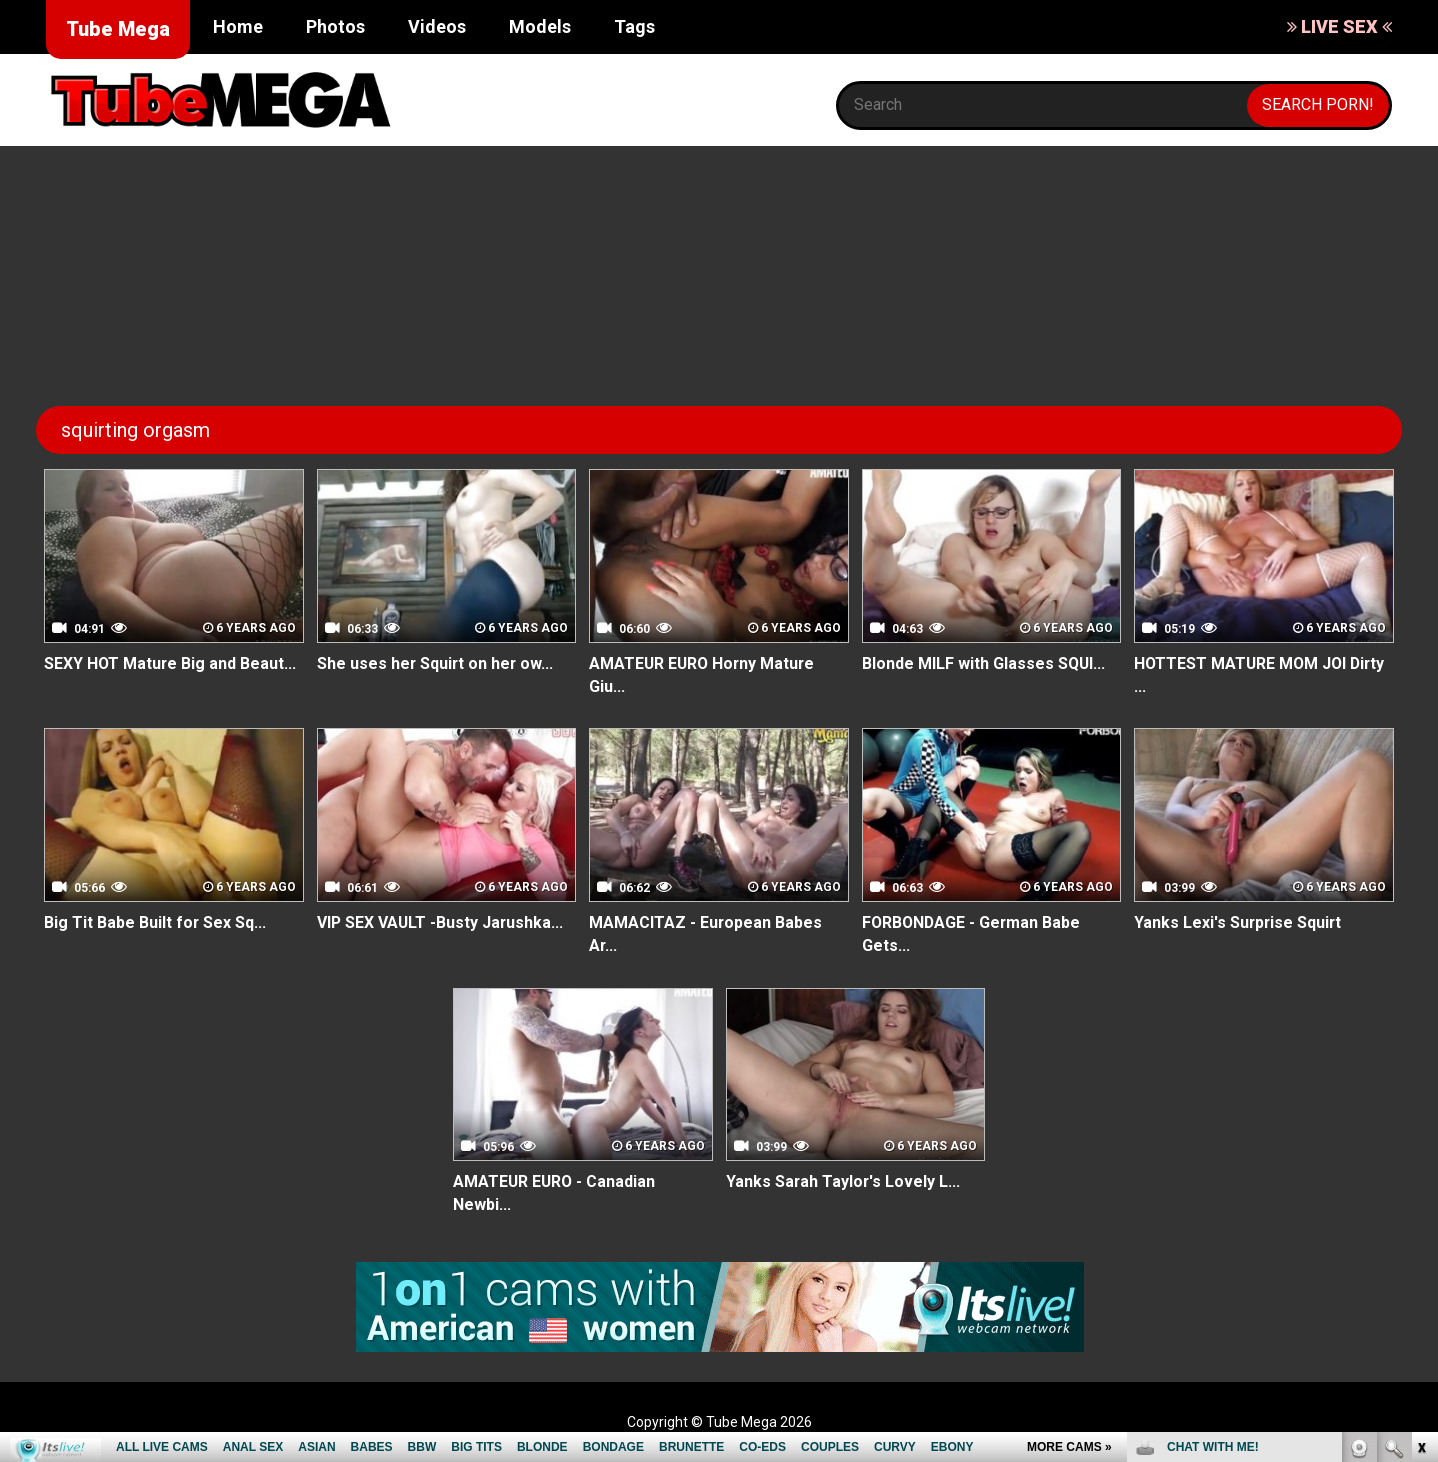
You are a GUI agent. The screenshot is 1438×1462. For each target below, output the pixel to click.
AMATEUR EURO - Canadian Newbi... (555, 1194)
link (1420, 1149)
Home (238, 26)
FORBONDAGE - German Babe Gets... (973, 934)
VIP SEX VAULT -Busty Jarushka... (441, 922)
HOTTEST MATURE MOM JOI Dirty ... (1262, 675)
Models (540, 26)
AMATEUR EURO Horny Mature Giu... (704, 675)
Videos (437, 26)
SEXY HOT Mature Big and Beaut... (171, 663)
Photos (335, 26)
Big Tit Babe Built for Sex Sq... (155, 922)
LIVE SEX (1339, 26)
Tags (634, 26)
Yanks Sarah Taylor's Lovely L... (844, 1182)
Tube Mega (118, 29)
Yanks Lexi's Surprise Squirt (1239, 922)
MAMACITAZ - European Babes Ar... (706, 934)
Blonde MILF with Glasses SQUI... (984, 663)
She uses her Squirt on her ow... (436, 663)
